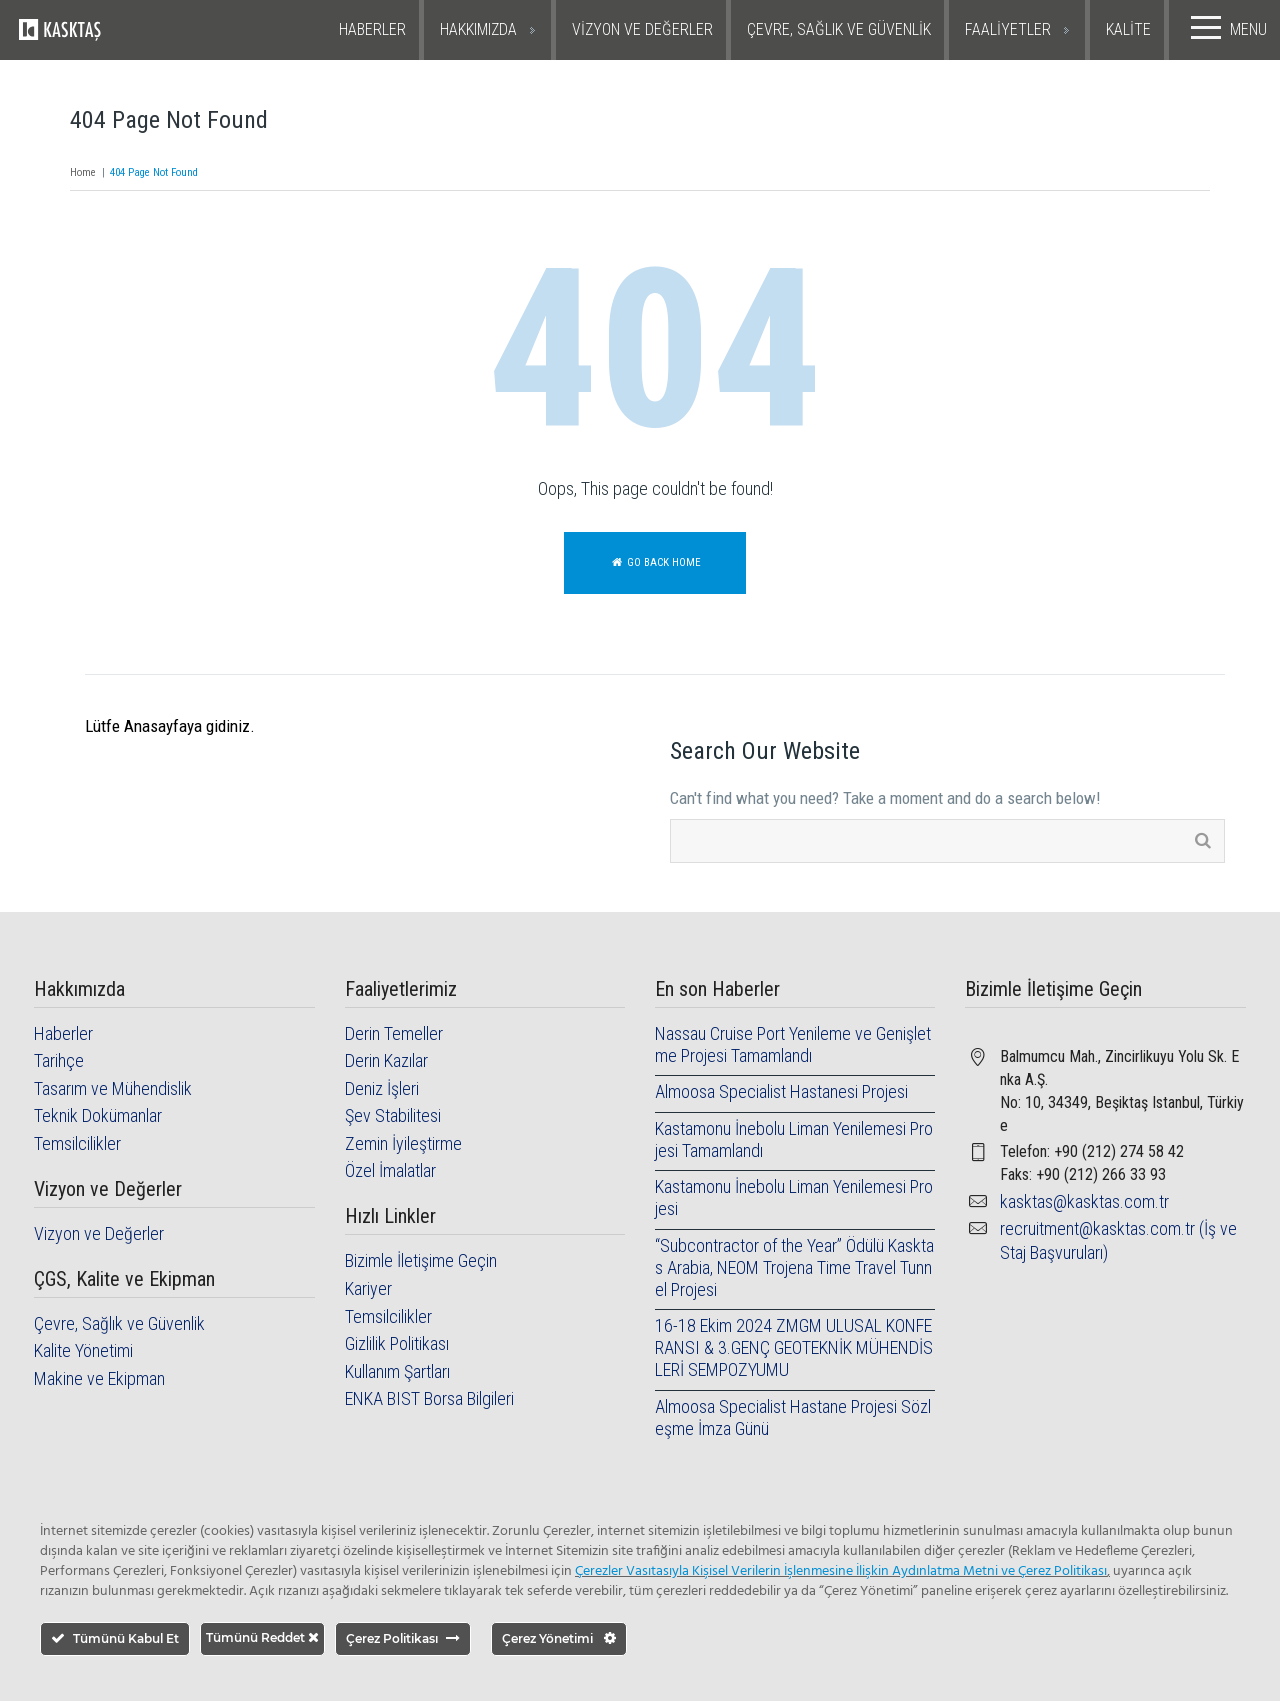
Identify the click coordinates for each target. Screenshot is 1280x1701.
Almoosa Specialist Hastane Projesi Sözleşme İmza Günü (793, 1417)
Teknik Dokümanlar (98, 1115)
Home (83, 172)
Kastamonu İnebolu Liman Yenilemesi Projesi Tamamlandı (794, 1139)
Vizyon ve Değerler (99, 1233)
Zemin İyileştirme (403, 1143)
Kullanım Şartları (397, 1371)
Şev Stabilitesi (393, 1115)
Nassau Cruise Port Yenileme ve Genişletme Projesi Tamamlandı (793, 1044)
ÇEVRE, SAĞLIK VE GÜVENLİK (839, 29)
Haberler (63, 1033)
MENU (1224, 28)
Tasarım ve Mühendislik (113, 1088)
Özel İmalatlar (390, 1170)
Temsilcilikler (77, 1143)
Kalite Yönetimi (83, 1350)
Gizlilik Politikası (397, 1343)
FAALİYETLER (1008, 29)
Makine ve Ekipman (99, 1378)
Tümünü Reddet (262, 1637)
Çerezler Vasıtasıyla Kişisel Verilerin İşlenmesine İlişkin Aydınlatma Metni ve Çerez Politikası (841, 1571)
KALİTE (1128, 29)
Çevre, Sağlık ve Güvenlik (119, 1323)
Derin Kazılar (386, 1060)
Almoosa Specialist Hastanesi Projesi (781, 1091)
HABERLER (372, 29)
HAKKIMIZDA (478, 29)
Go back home (655, 562)
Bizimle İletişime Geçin (421, 1260)
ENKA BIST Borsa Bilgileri (429, 1398)
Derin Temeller (394, 1033)
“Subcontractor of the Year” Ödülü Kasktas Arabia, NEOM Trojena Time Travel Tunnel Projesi (794, 1267)
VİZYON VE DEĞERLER (642, 29)
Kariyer (368, 1288)
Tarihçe (59, 1060)
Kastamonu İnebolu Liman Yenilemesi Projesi (794, 1197)
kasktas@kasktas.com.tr (1084, 1201)
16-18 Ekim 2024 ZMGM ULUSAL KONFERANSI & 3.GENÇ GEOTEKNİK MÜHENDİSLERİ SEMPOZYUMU (794, 1347)
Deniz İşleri (382, 1088)
